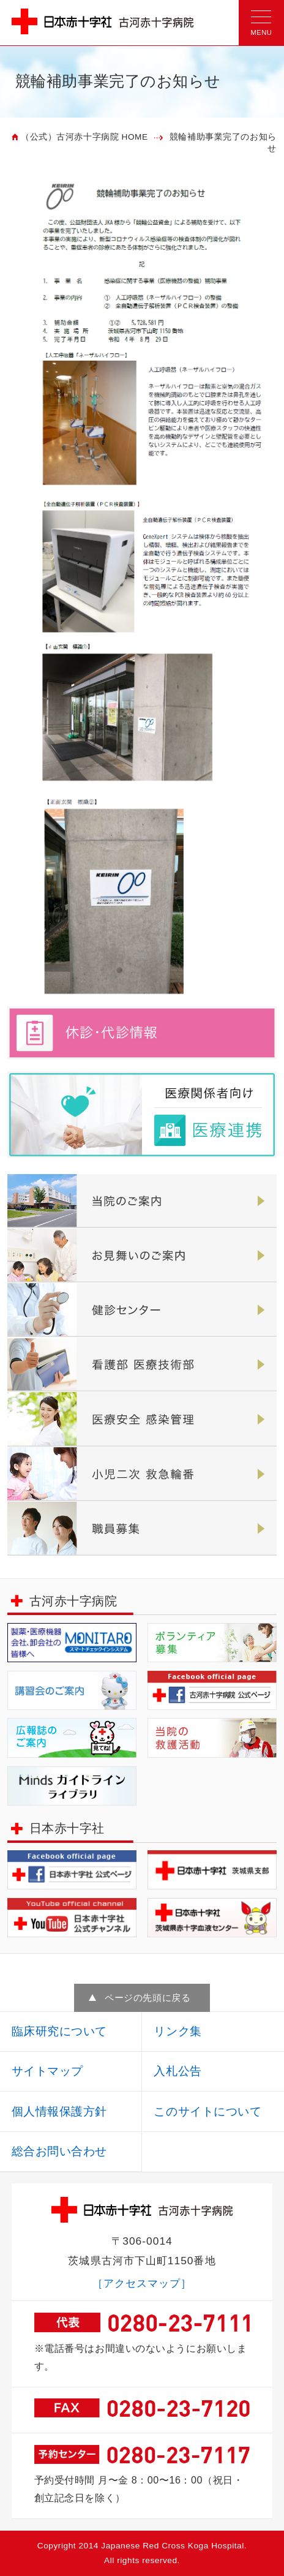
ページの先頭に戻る (147, 1998)
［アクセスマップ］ (142, 2283)
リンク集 (177, 2031)
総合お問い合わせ (59, 2151)
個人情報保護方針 (59, 2111)
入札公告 (177, 2071)
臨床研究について (59, 2031)
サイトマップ (47, 2071)
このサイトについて (207, 2111)
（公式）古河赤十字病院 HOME (84, 136)
